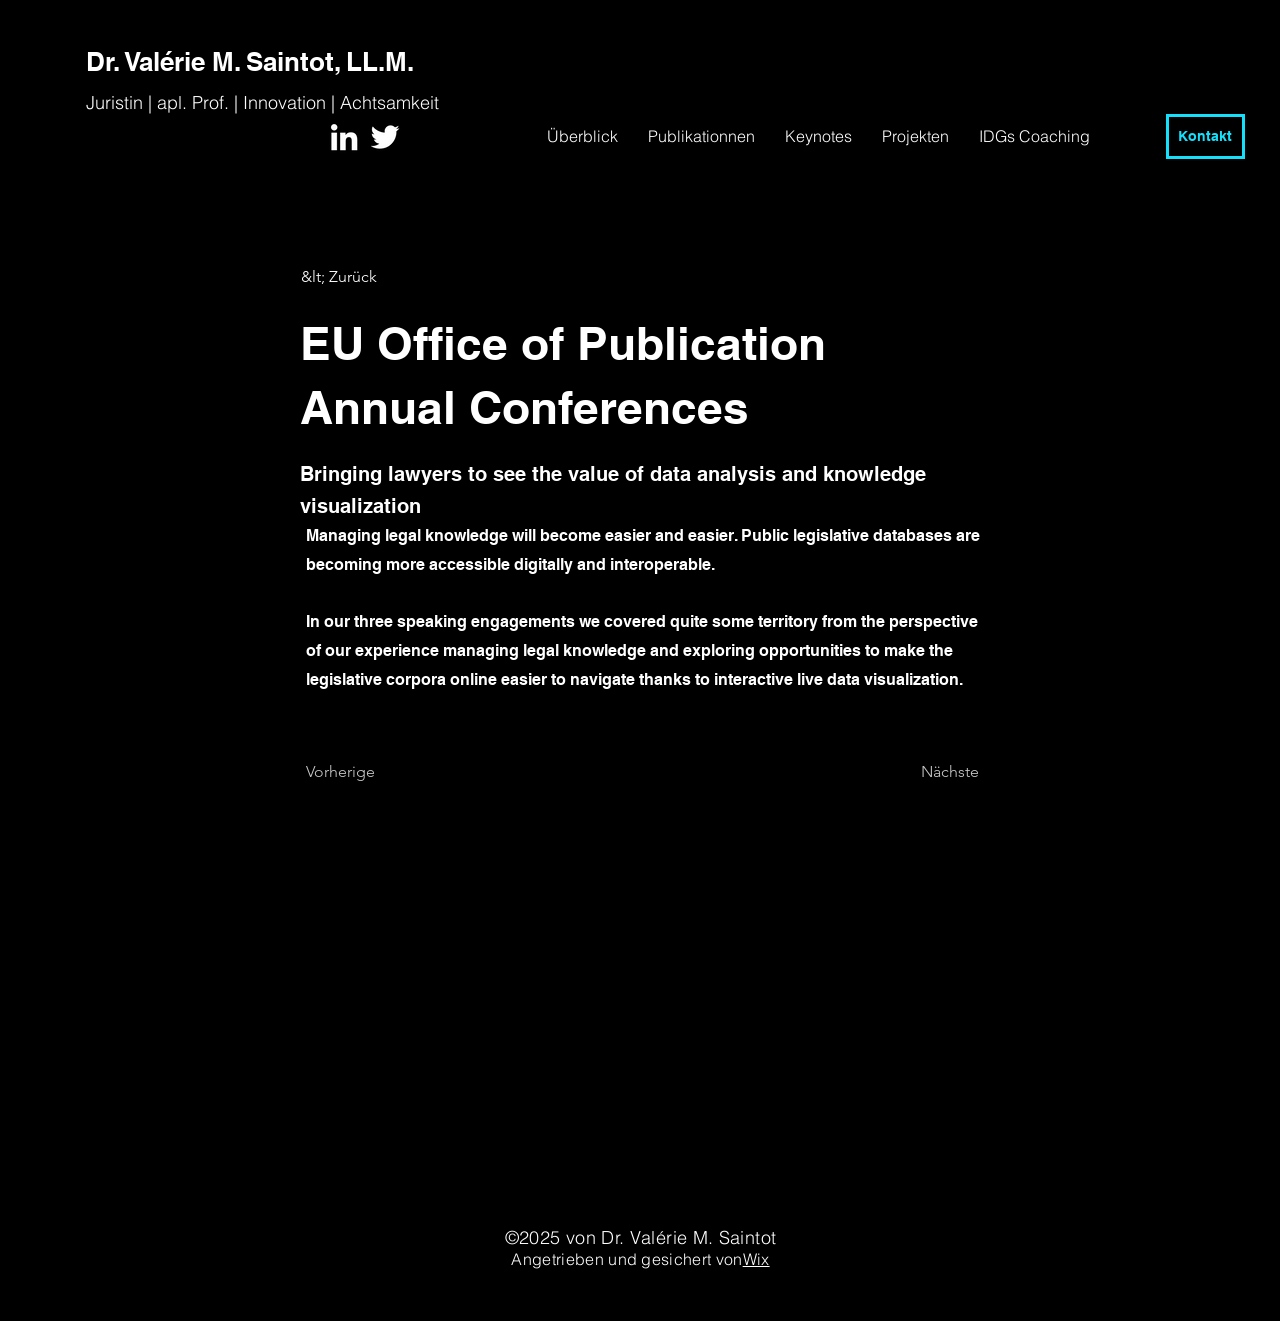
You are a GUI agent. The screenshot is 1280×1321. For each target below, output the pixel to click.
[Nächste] (929, 773)
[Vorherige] (372, 773)
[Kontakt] (1205, 136)
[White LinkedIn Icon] (344, 137)
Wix (756, 1259)
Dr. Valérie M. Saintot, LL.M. (250, 61)
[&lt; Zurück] (367, 277)
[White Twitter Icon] (385, 137)
